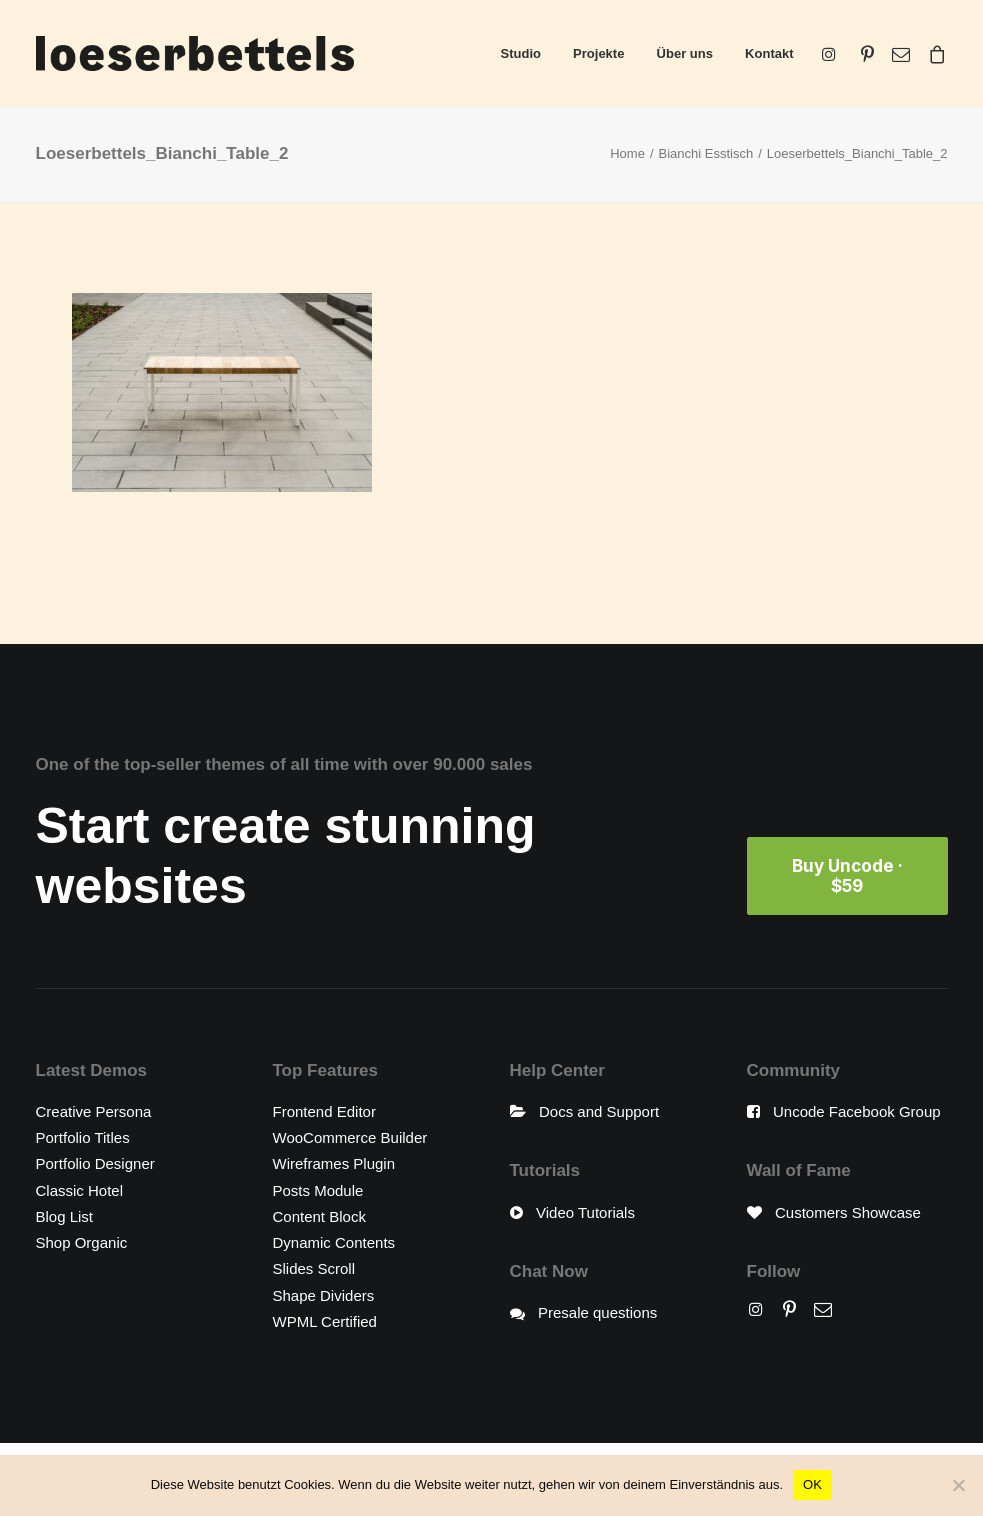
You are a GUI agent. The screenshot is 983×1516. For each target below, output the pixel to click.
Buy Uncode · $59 (849, 876)
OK (812, 1484)
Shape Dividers (324, 1295)
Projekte (598, 53)
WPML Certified (325, 1321)
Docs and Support (599, 1111)
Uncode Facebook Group (857, 1111)
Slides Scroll (314, 1268)
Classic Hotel (80, 1190)
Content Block (319, 1216)
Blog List (65, 1216)
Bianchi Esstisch (706, 153)
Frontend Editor (324, 1111)
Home (627, 153)
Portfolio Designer (95, 1163)
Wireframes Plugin (334, 1163)
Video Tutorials (585, 1212)
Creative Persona (94, 1111)
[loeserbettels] (195, 53)
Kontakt (769, 53)
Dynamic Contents (334, 1242)
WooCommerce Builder (350, 1137)
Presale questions (597, 1312)
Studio (521, 53)
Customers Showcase (848, 1212)
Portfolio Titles (83, 1137)
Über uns (685, 53)
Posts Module (318, 1190)
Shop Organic (82, 1242)
